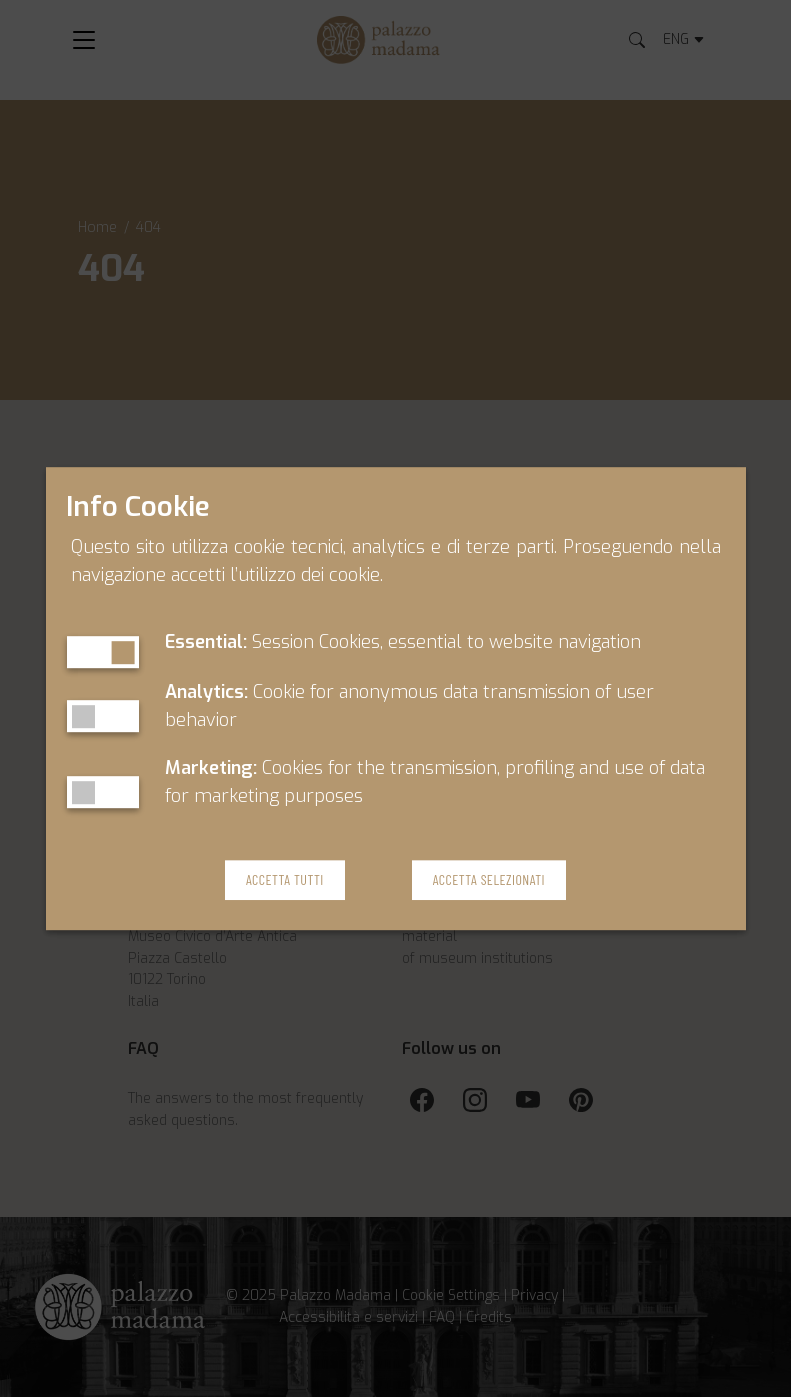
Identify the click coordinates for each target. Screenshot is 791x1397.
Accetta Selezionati (489, 880)
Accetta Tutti (285, 880)
